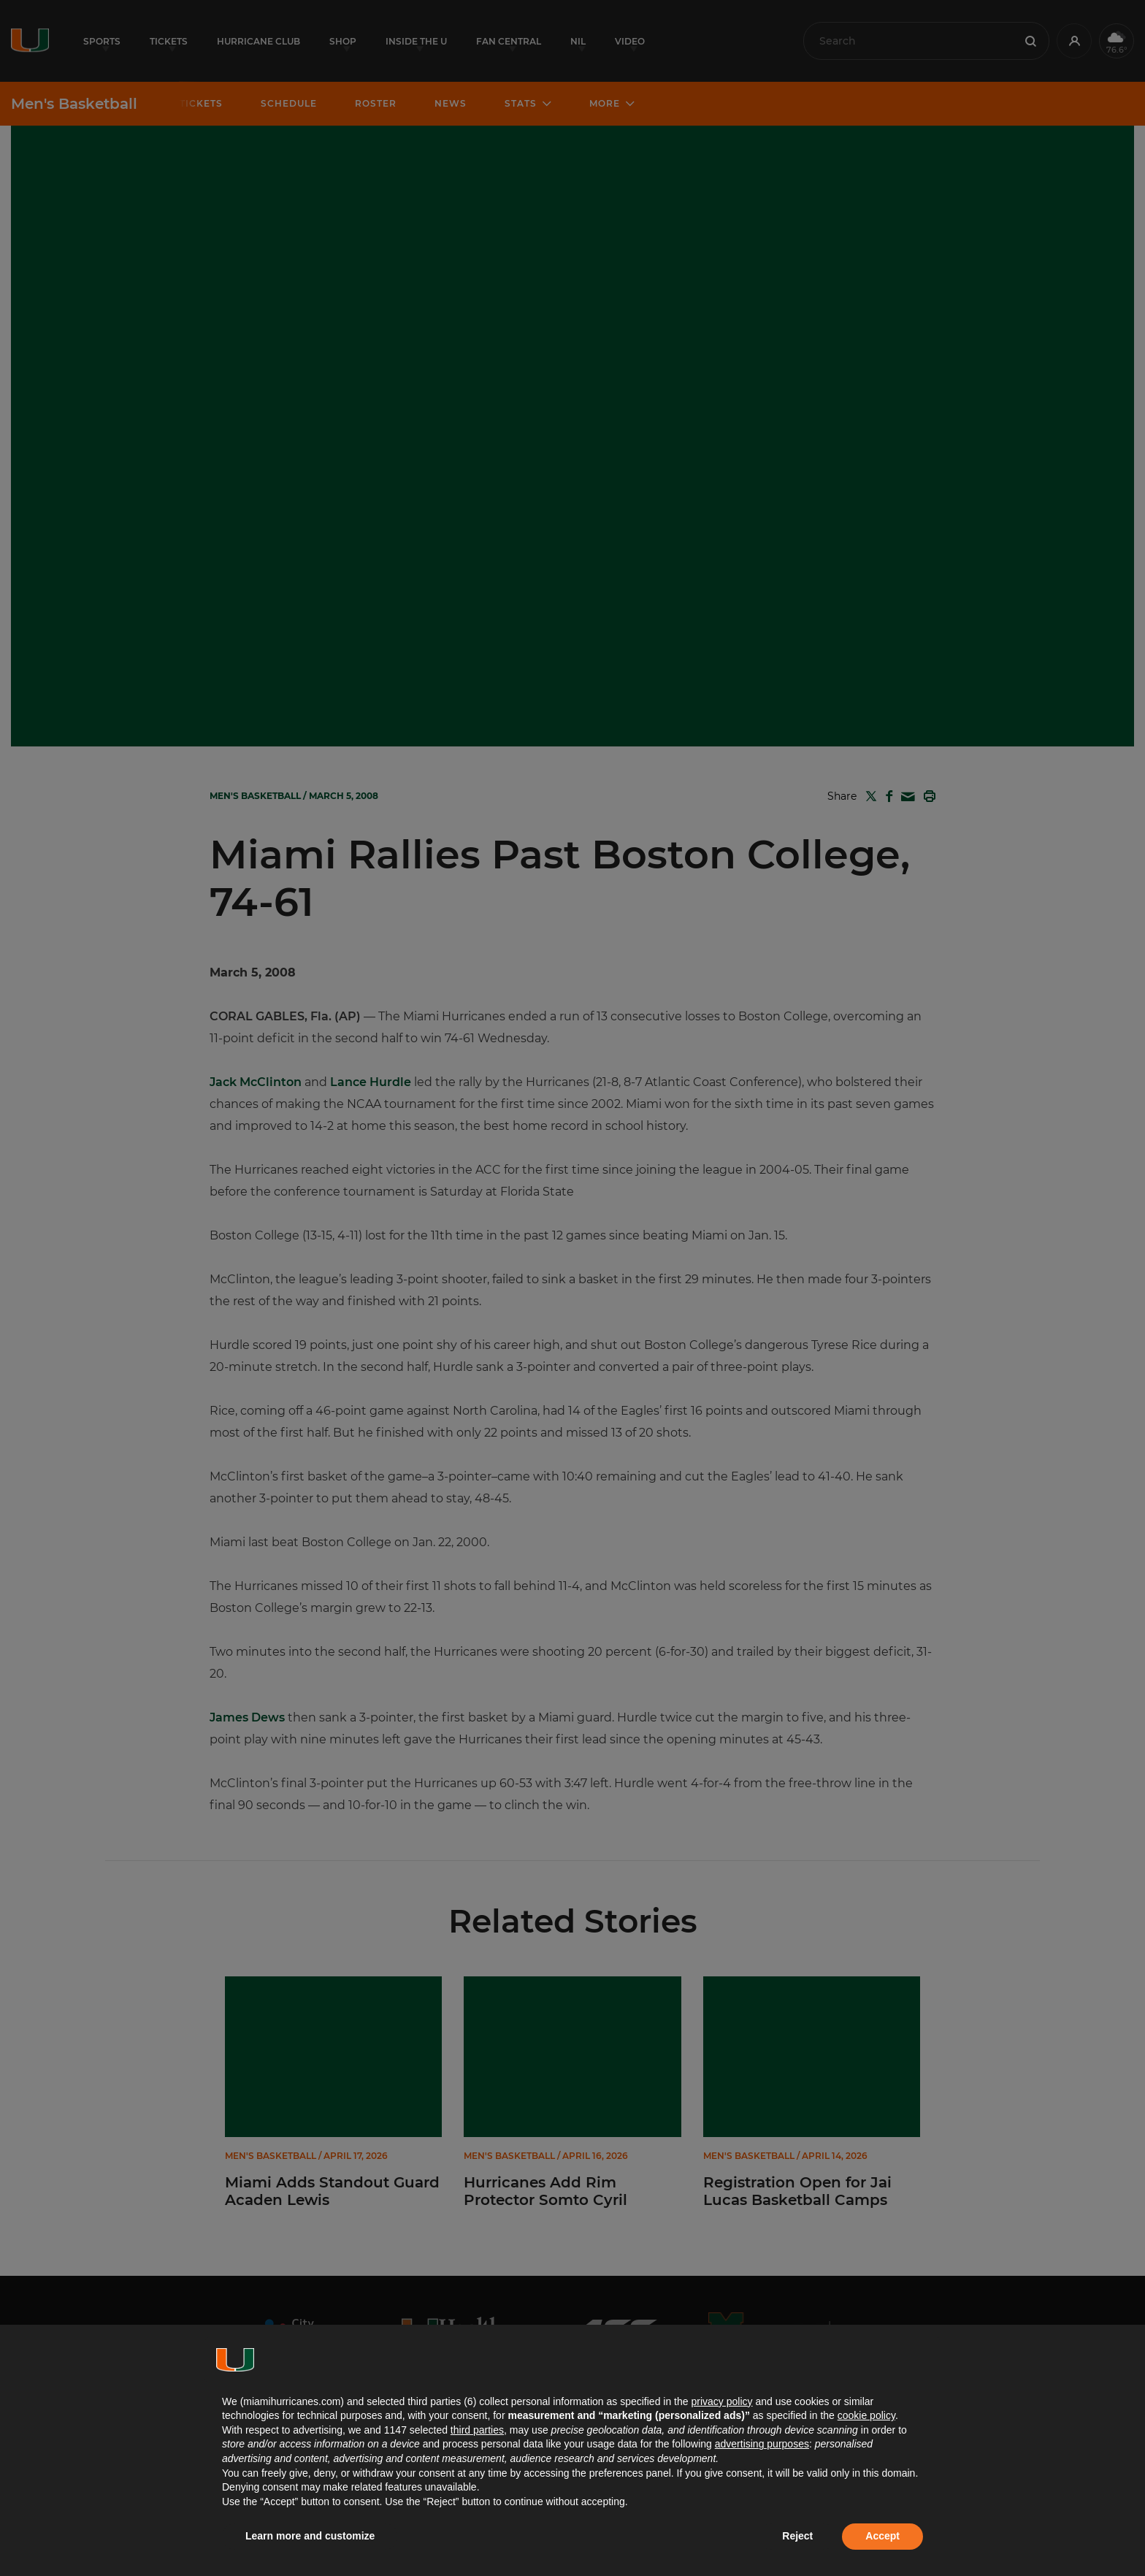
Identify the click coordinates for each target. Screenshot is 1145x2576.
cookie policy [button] (866, 2415)
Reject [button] (797, 2536)
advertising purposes (762, 2444)
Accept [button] (882, 2536)
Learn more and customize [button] (310, 2536)
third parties (477, 2430)
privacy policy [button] (721, 2401)
